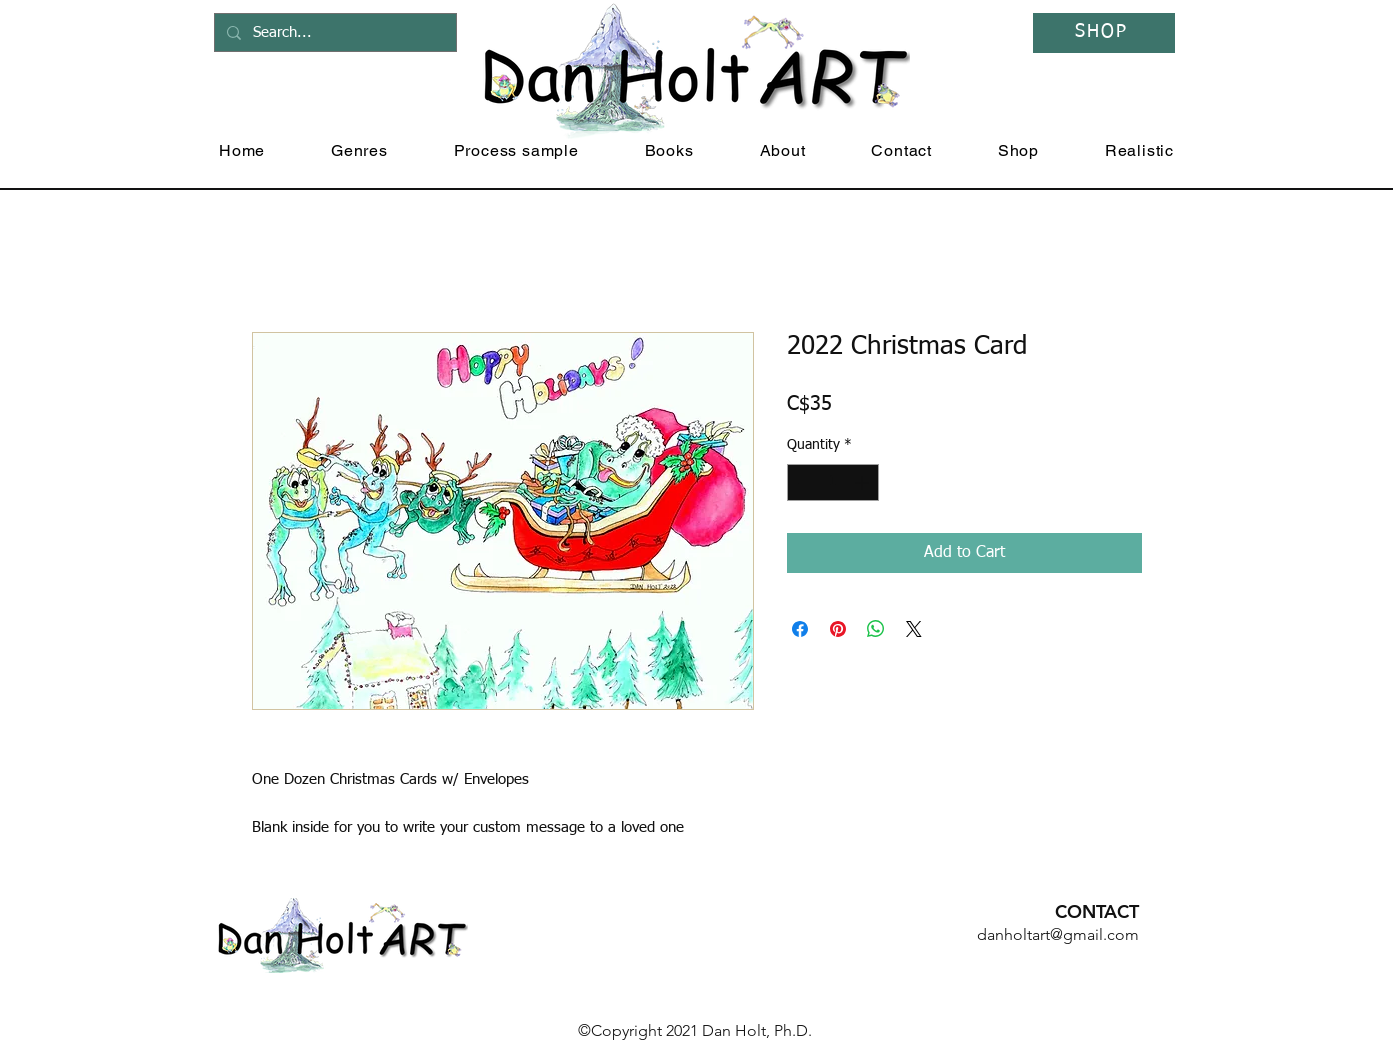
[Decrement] (802, 482)
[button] (359, 150)
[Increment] (863, 482)
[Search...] (333, 32)
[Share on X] (914, 629)
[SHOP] (1104, 33)
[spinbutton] (833, 482)
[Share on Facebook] (800, 629)
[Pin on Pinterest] (838, 629)
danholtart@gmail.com (1058, 934)
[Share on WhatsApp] (876, 629)
